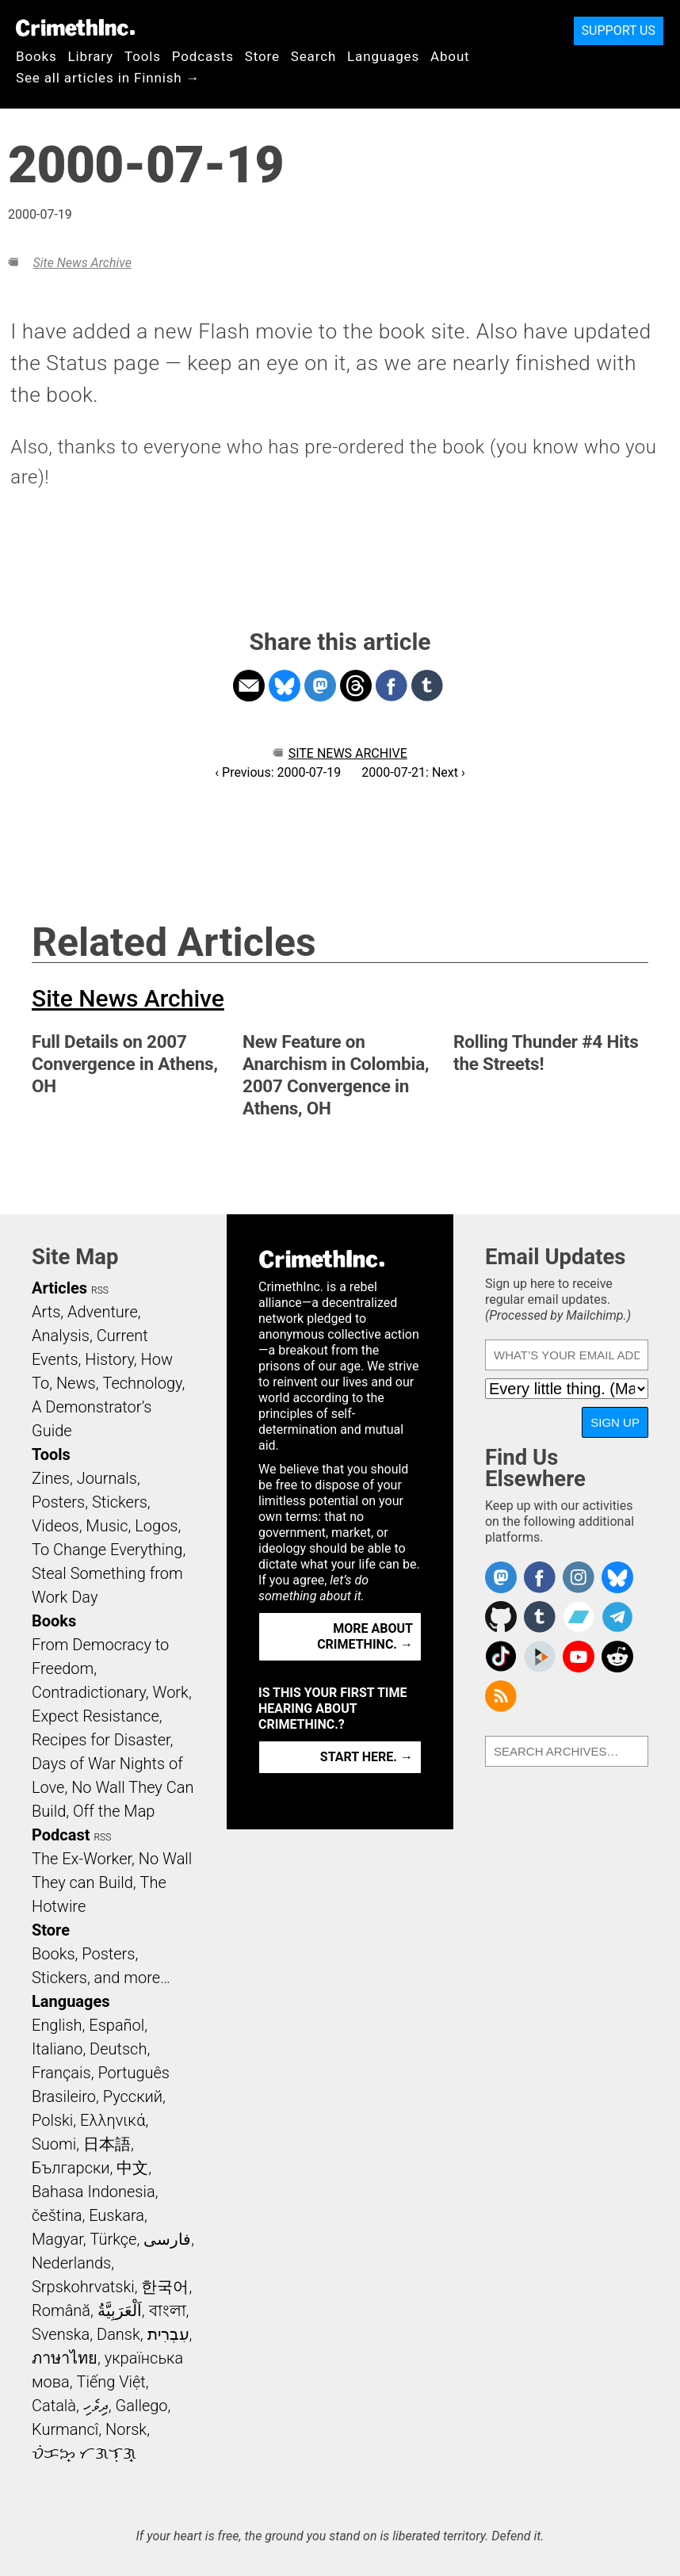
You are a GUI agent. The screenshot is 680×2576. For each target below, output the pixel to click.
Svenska (61, 2334)
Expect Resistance (95, 1716)
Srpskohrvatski (83, 2286)
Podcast (61, 1834)
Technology (141, 1383)
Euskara (116, 2215)
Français (61, 2072)
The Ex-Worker (82, 1858)
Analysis (61, 1335)
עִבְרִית (168, 2334)
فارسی (167, 2239)
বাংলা (167, 2310)
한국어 (165, 2286)
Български (71, 2167)
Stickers (119, 1502)
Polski (52, 2120)
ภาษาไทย (64, 2358)
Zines (51, 1478)
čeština (57, 2215)
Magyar (57, 2239)
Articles (59, 1288)
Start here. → (366, 1756)
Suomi (54, 2144)
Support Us (618, 30)
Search (313, 56)
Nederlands (71, 2262)
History (109, 1359)
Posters (58, 1502)
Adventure (102, 1311)
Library (90, 56)
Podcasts (203, 56)
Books (36, 56)
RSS (100, 1290)
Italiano (57, 2048)
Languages (383, 56)
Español (116, 2025)
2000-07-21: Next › (412, 772)
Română (61, 2310)
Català (54, 2405)
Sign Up (615, 1422)
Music (107, 1525)
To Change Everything (107, 1549)
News (76, 1383)
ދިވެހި (96, 2405)
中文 (132, 2167)
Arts (46, 1311)
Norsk (126, 2429)
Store (262, 56)
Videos (55, 1525)
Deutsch (118, 2048)
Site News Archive (81, 262)
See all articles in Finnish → (108, 78)
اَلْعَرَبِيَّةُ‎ (119, 2310)
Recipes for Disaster (101, 1739)
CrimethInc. (75, 28)
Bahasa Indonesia (93, 2191)
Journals (107, 1478)
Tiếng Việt (110, 2381)
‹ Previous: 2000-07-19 (278, 772)
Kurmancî (65, 2429)
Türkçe (113, 2239)
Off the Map (114, 1811)
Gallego (142, 2405)
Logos (156, 1525)
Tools (142, 56)
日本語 (107, 2144)
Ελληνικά (112, 2120)
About (450, 56)
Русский (132, 2096)
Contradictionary (89, 1692)
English (57, 2025)
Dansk (118, 2334)
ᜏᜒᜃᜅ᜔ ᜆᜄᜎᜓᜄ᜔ (84, 2453)
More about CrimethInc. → (365, 1636)
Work (171, 1692)
